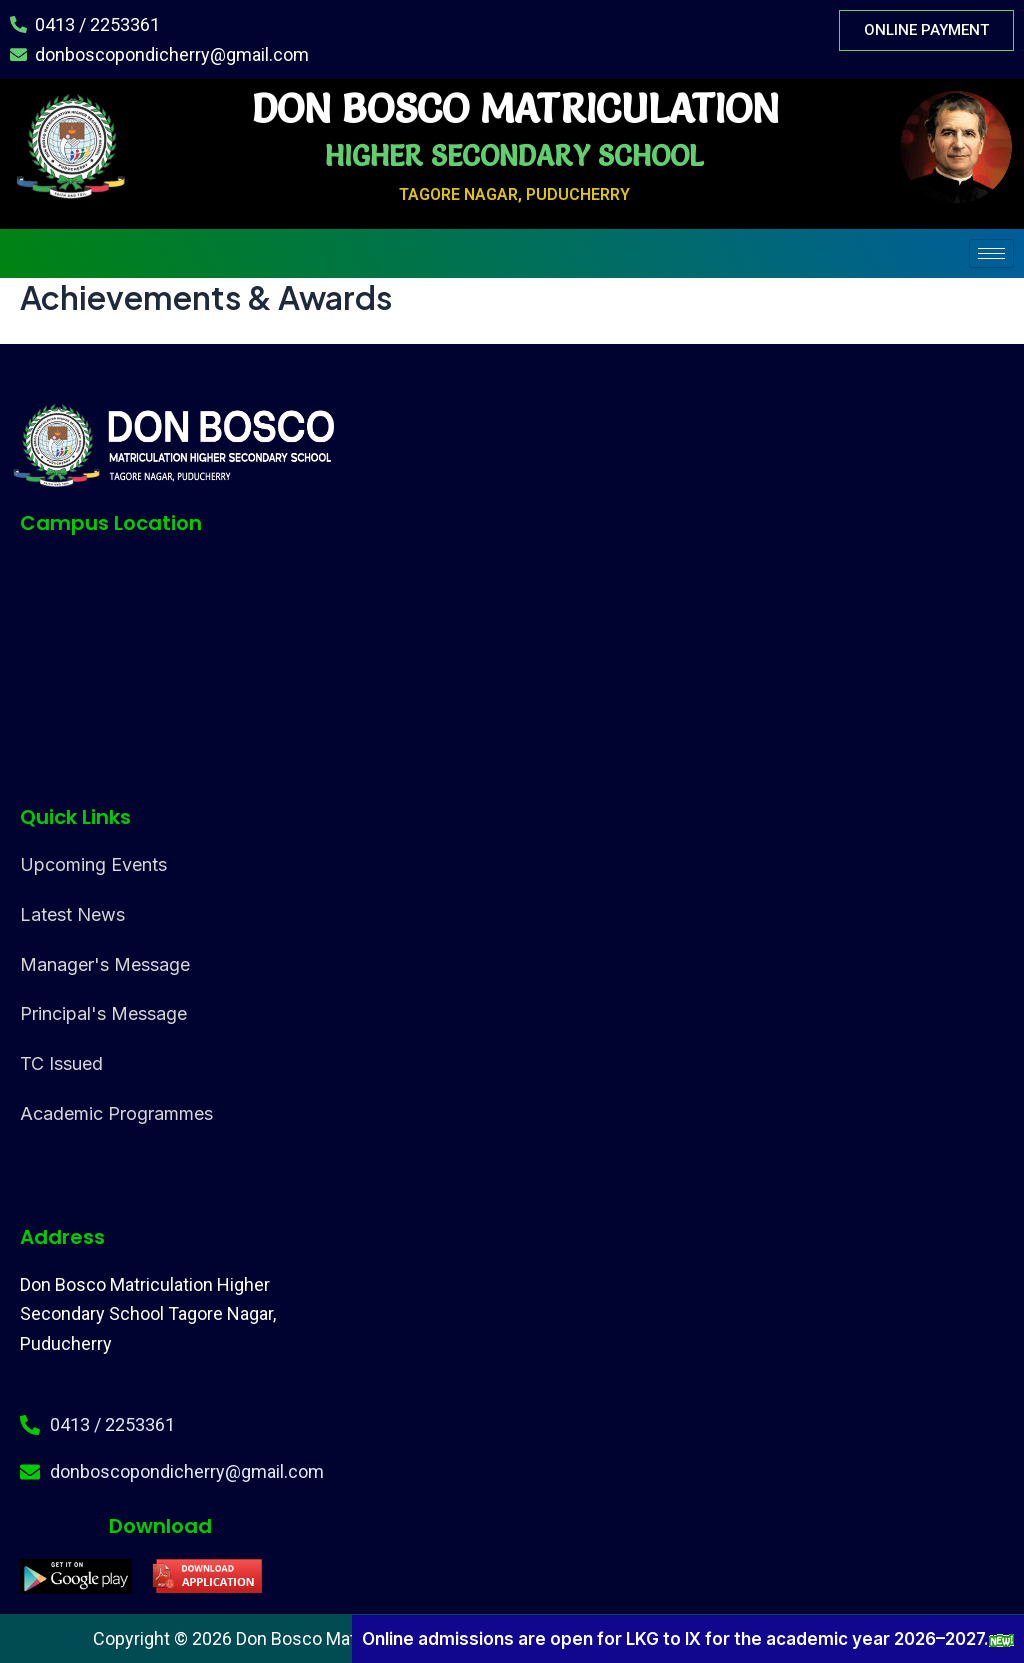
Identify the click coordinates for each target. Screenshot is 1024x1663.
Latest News (72, 914)
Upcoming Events (93, 864)
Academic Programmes (116, 1113)
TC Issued (61, 1063)
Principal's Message (103, 1013)
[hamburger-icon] (991, 253)
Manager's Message (105, 964)
